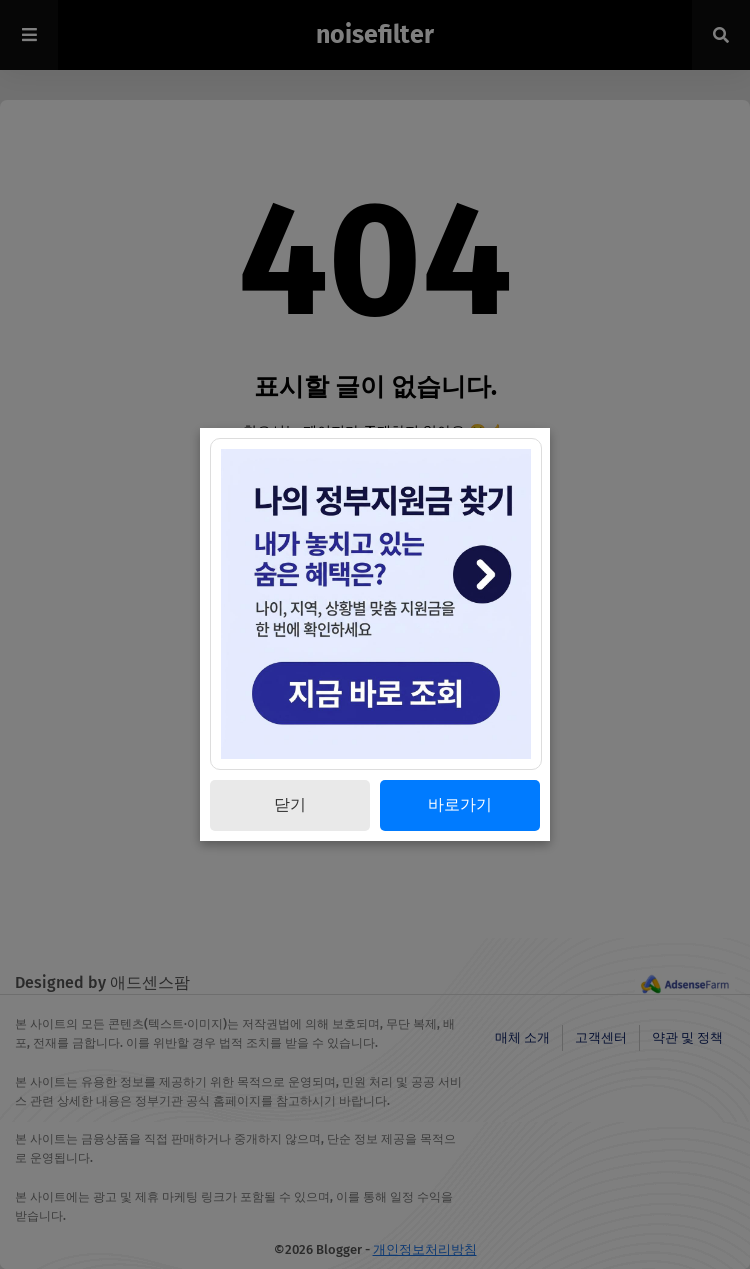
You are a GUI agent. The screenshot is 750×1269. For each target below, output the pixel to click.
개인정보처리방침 (425, 1249)
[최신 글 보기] (375, 505)
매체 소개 (522, 1037)
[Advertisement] (375, 798)
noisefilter (375, 35)
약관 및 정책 (687, 1037)
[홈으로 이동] (375, 459)
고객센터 (601, 1037)
